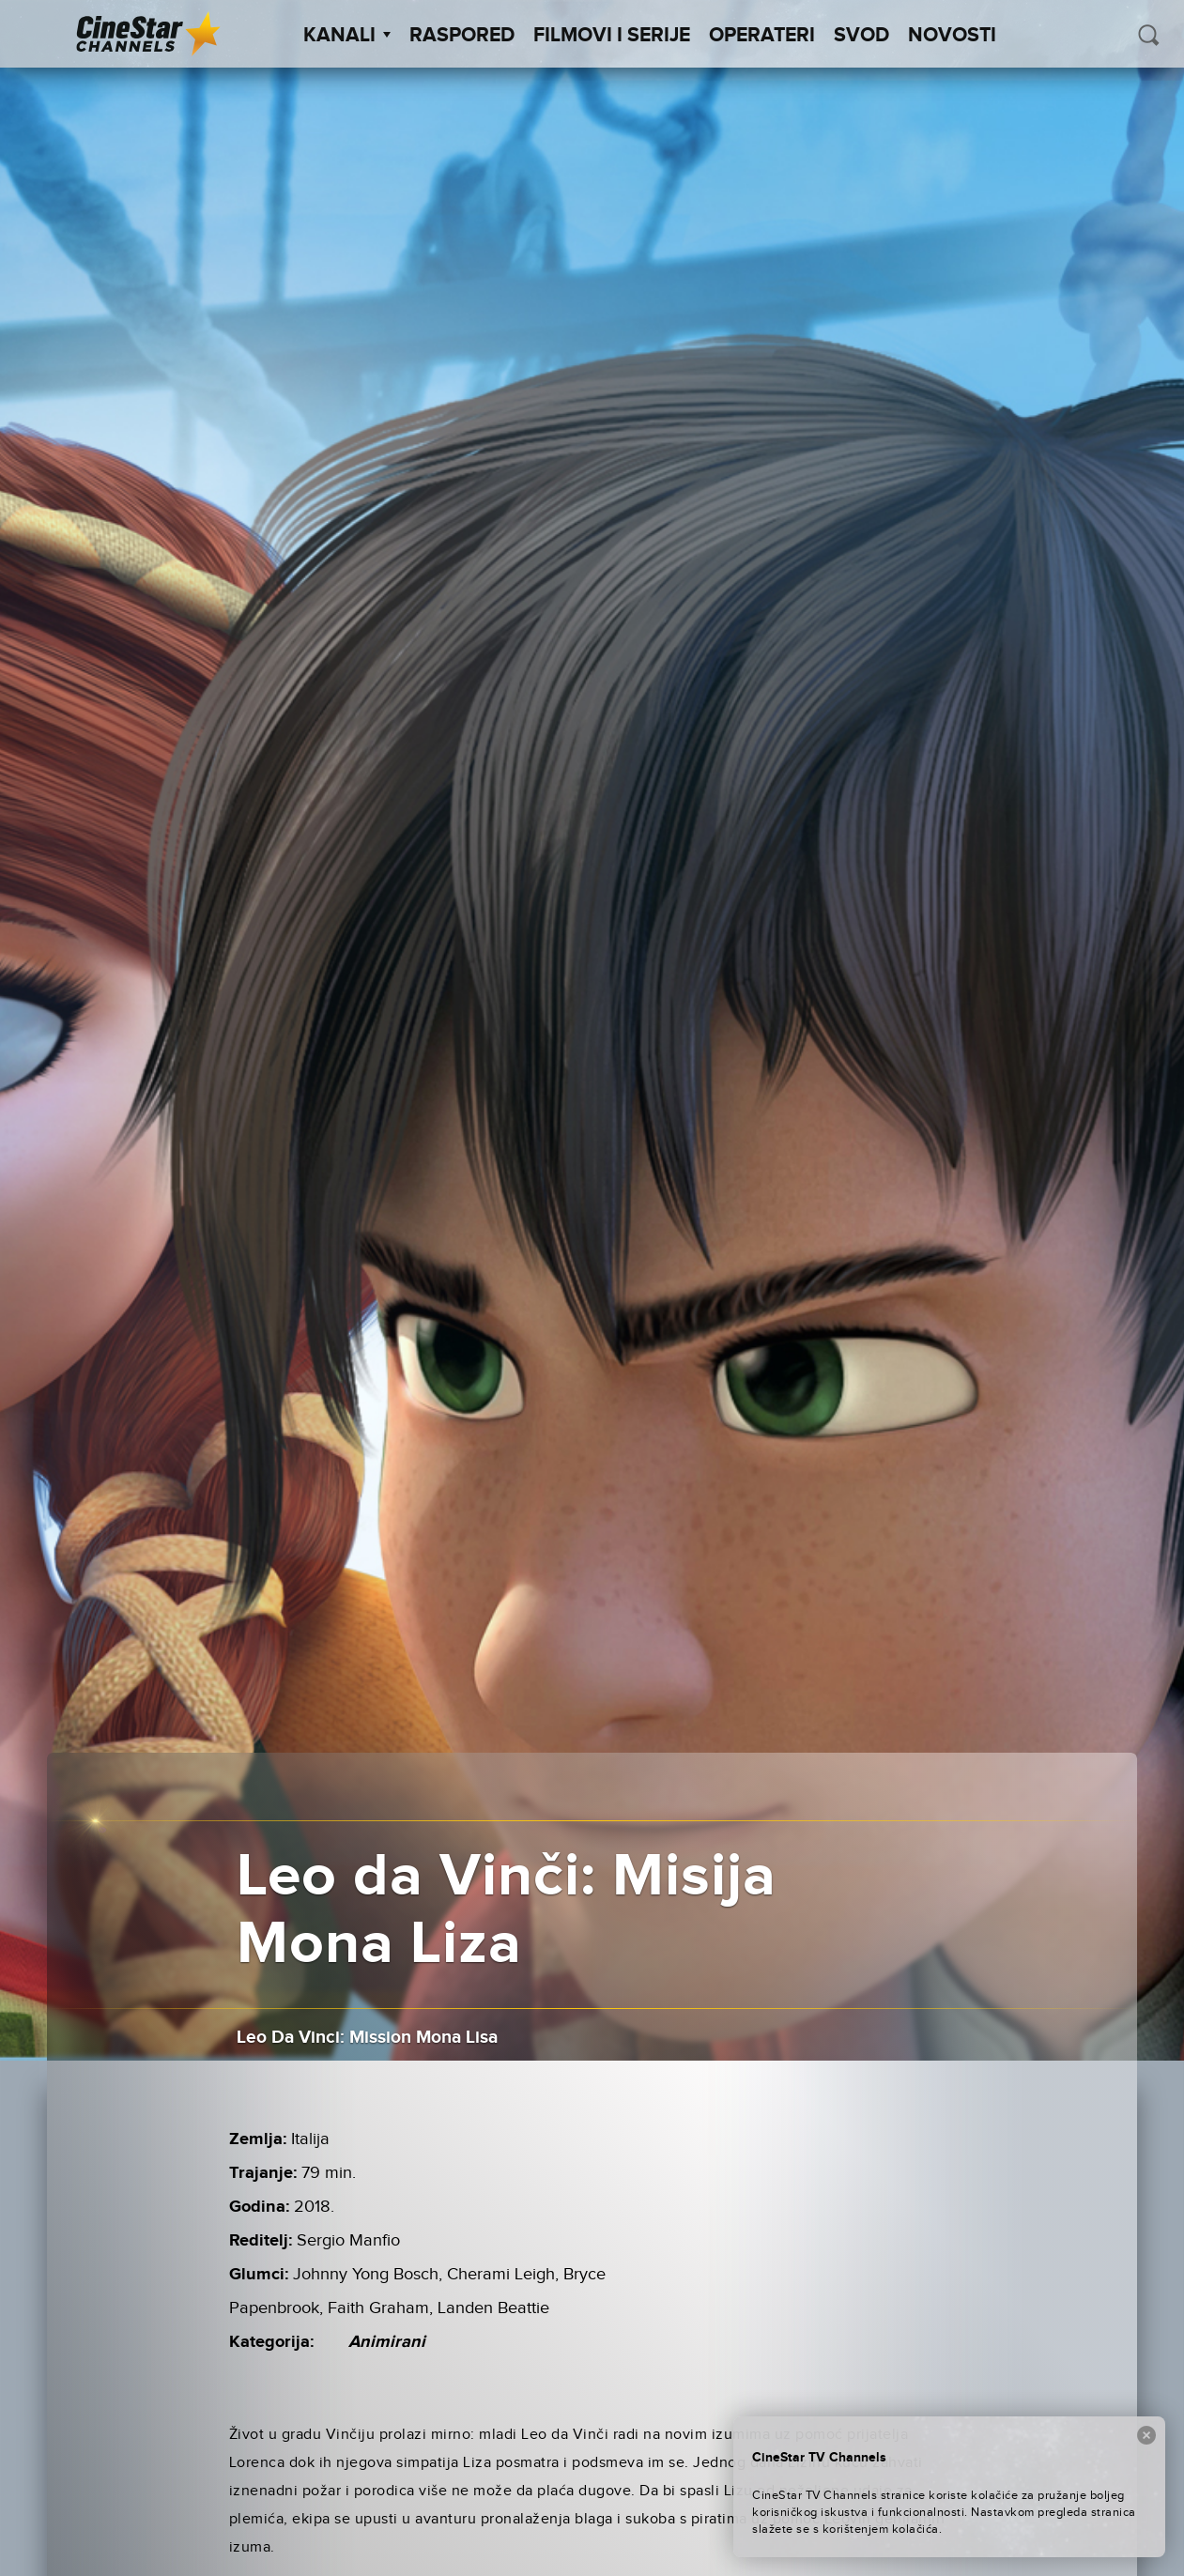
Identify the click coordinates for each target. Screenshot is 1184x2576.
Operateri (762, 35)
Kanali (347, 35)
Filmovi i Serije (611, 35)
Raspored (462, 35)
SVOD (861, 35)
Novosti (952, 35)
